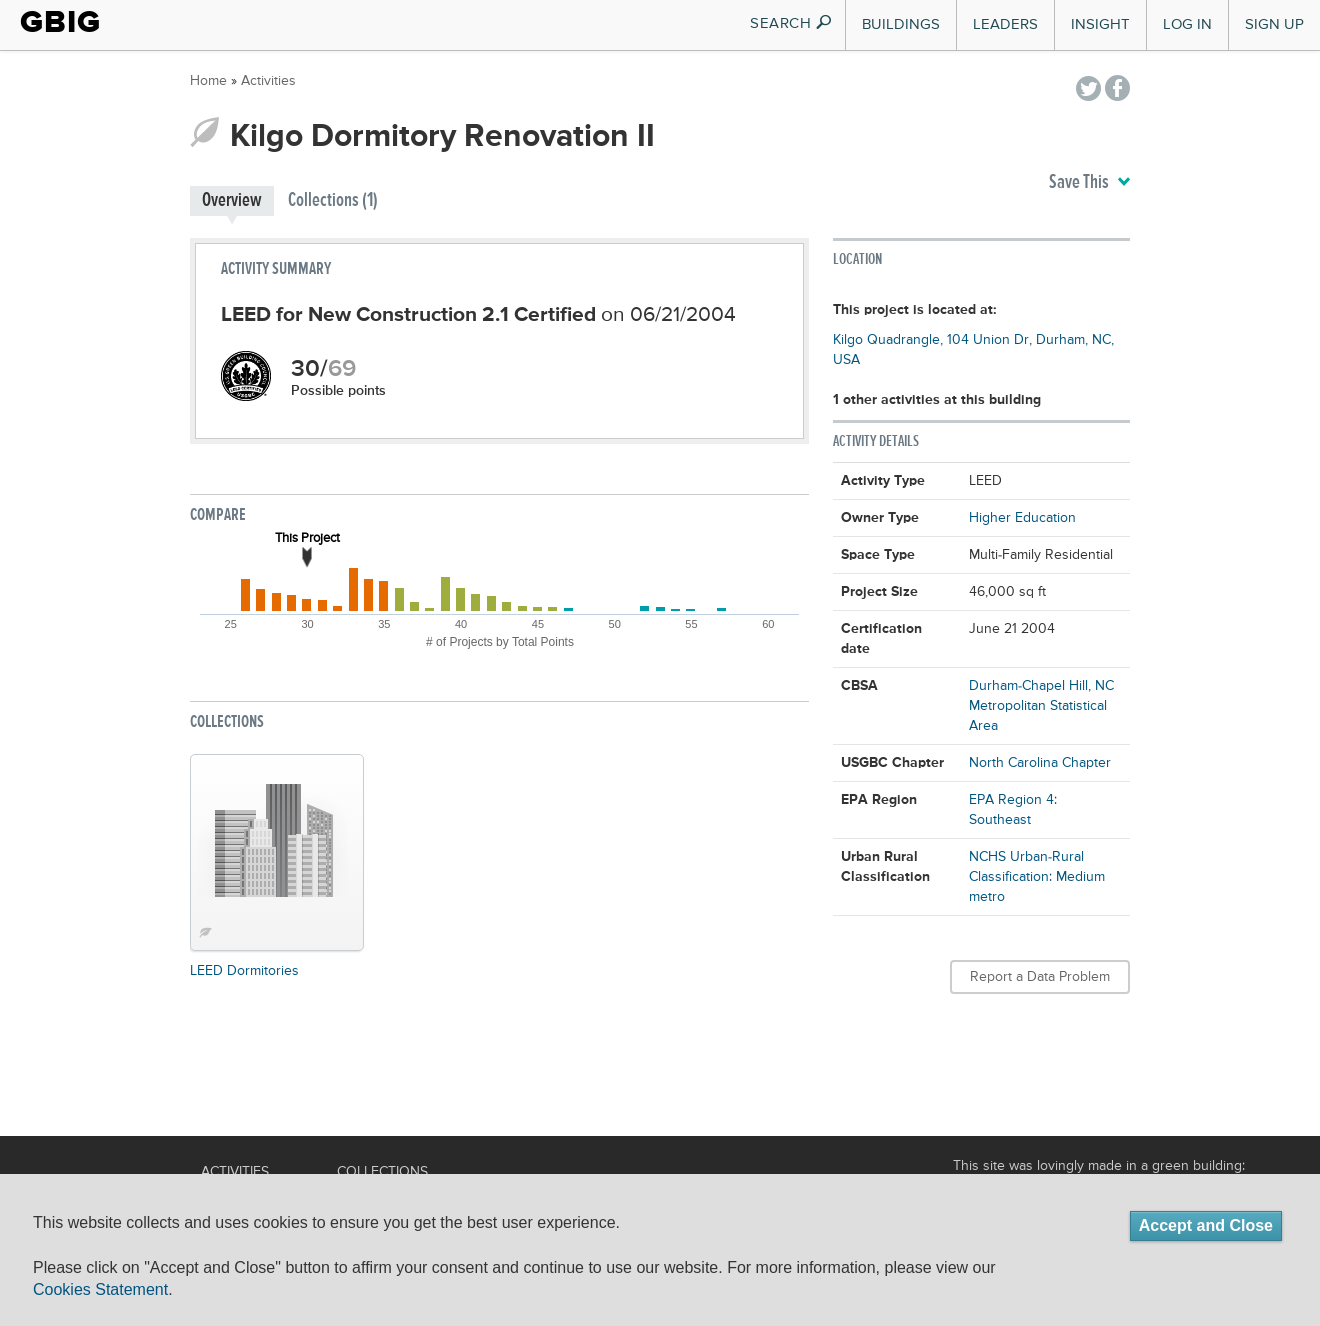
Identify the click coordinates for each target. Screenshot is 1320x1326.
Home (208, 81)
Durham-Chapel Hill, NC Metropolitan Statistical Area (1041, 706)
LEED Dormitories (244, 971)
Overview (232, 200)
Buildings (901, 24)
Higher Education (1022, 518)
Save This (1089, 183)
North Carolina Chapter (1040, 763)
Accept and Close (1206, 1225)
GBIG (60, 22)
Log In (1187, 24)
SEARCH (791, 23)
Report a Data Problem (1040, 977)
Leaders (1005, 24)
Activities (268, 81)
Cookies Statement (100, 1289)
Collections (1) (333, 200)
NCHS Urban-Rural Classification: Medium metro (1037, 877)
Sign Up (1274, 24)
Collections (382, 1172)
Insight (1100, 24)
